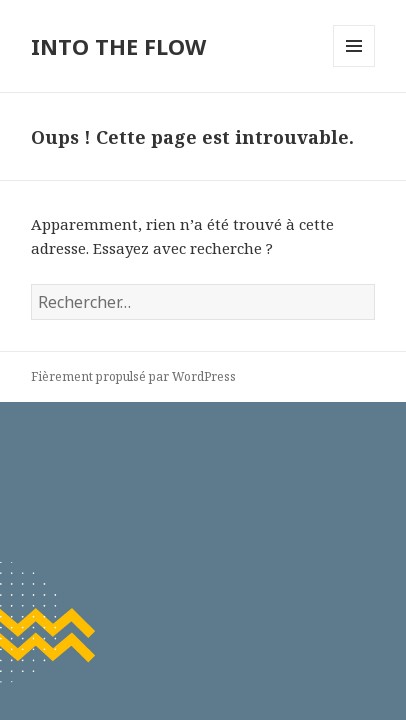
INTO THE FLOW (118, 46)
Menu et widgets (354, 66)
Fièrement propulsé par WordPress (133, 376)
